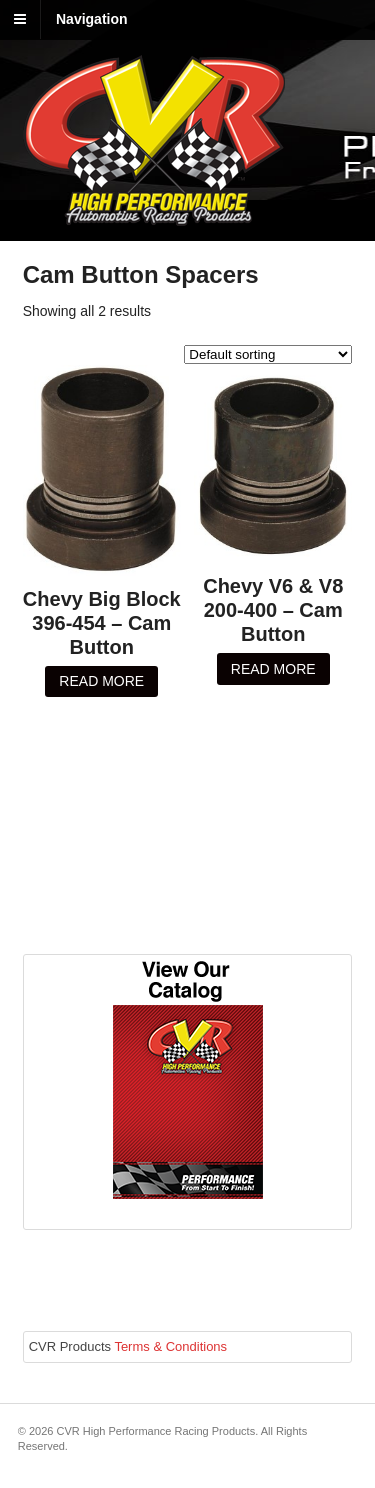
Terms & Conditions (170, 1346)
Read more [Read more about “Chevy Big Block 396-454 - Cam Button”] (101, 681)
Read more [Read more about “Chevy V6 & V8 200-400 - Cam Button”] (273, 669)
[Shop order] (268, 354)
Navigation (92, 19)
